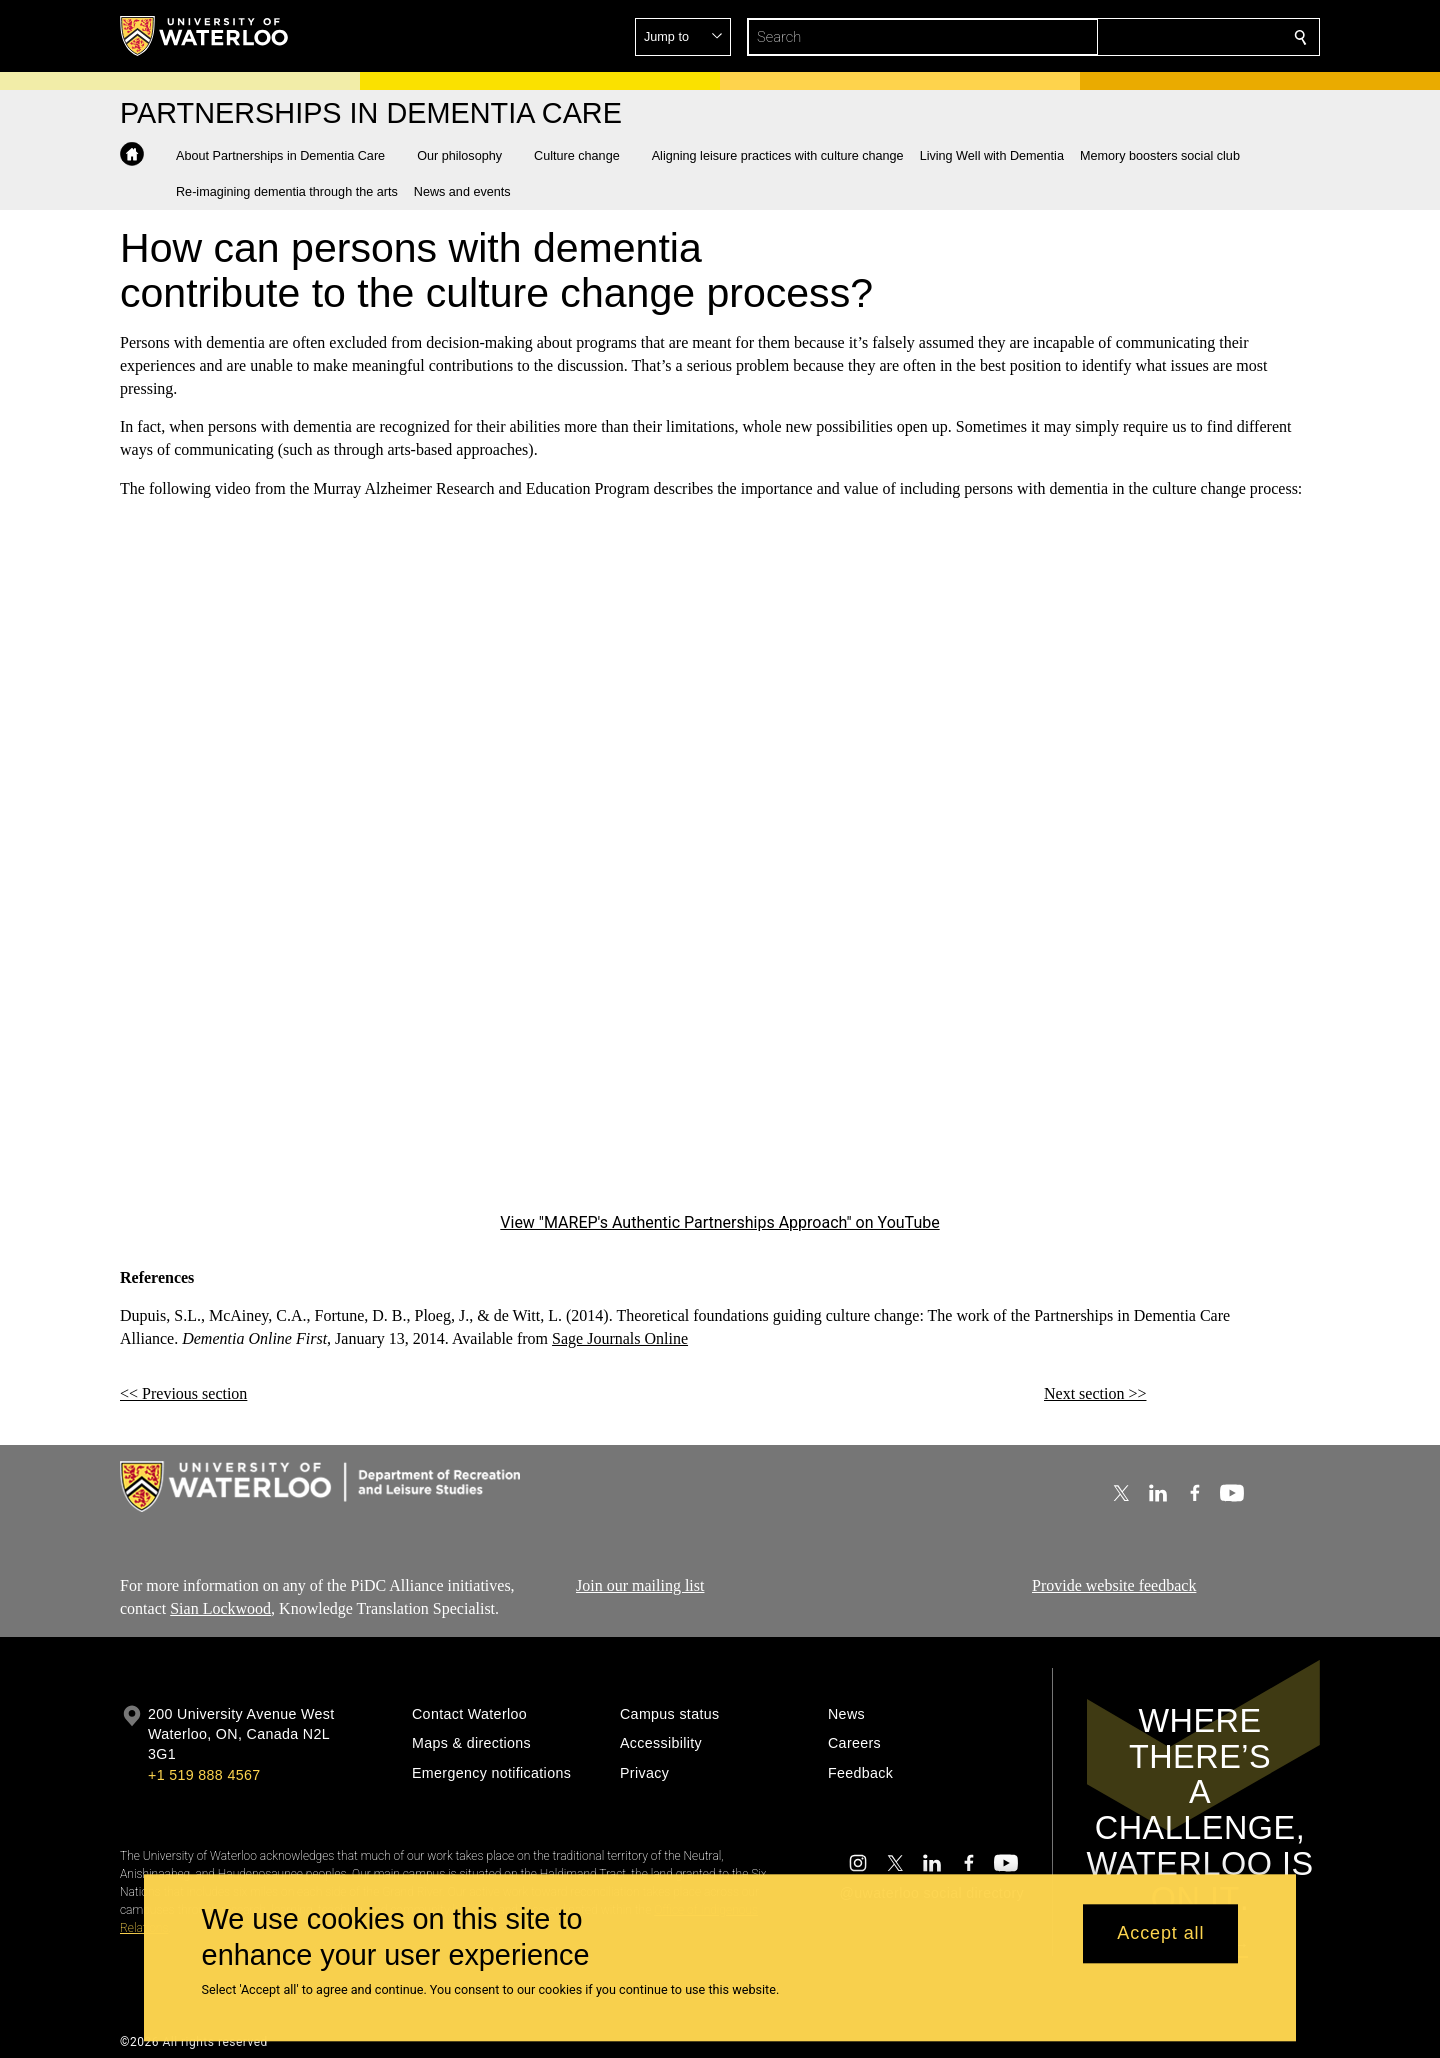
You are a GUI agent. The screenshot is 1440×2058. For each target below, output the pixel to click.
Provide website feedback (1114, 1585)
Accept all (1160, 1934)
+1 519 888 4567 (204, 1775)
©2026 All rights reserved (194, 2042)
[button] (1156, 37)
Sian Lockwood (220, 1608)
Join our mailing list (640, 1585)
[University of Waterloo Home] (205, 36)
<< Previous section (183, 1393)
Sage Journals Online (620, 1338)
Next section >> (1095, 1393)
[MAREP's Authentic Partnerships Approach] (720, 870)
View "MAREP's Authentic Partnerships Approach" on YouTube (719, 1222)
